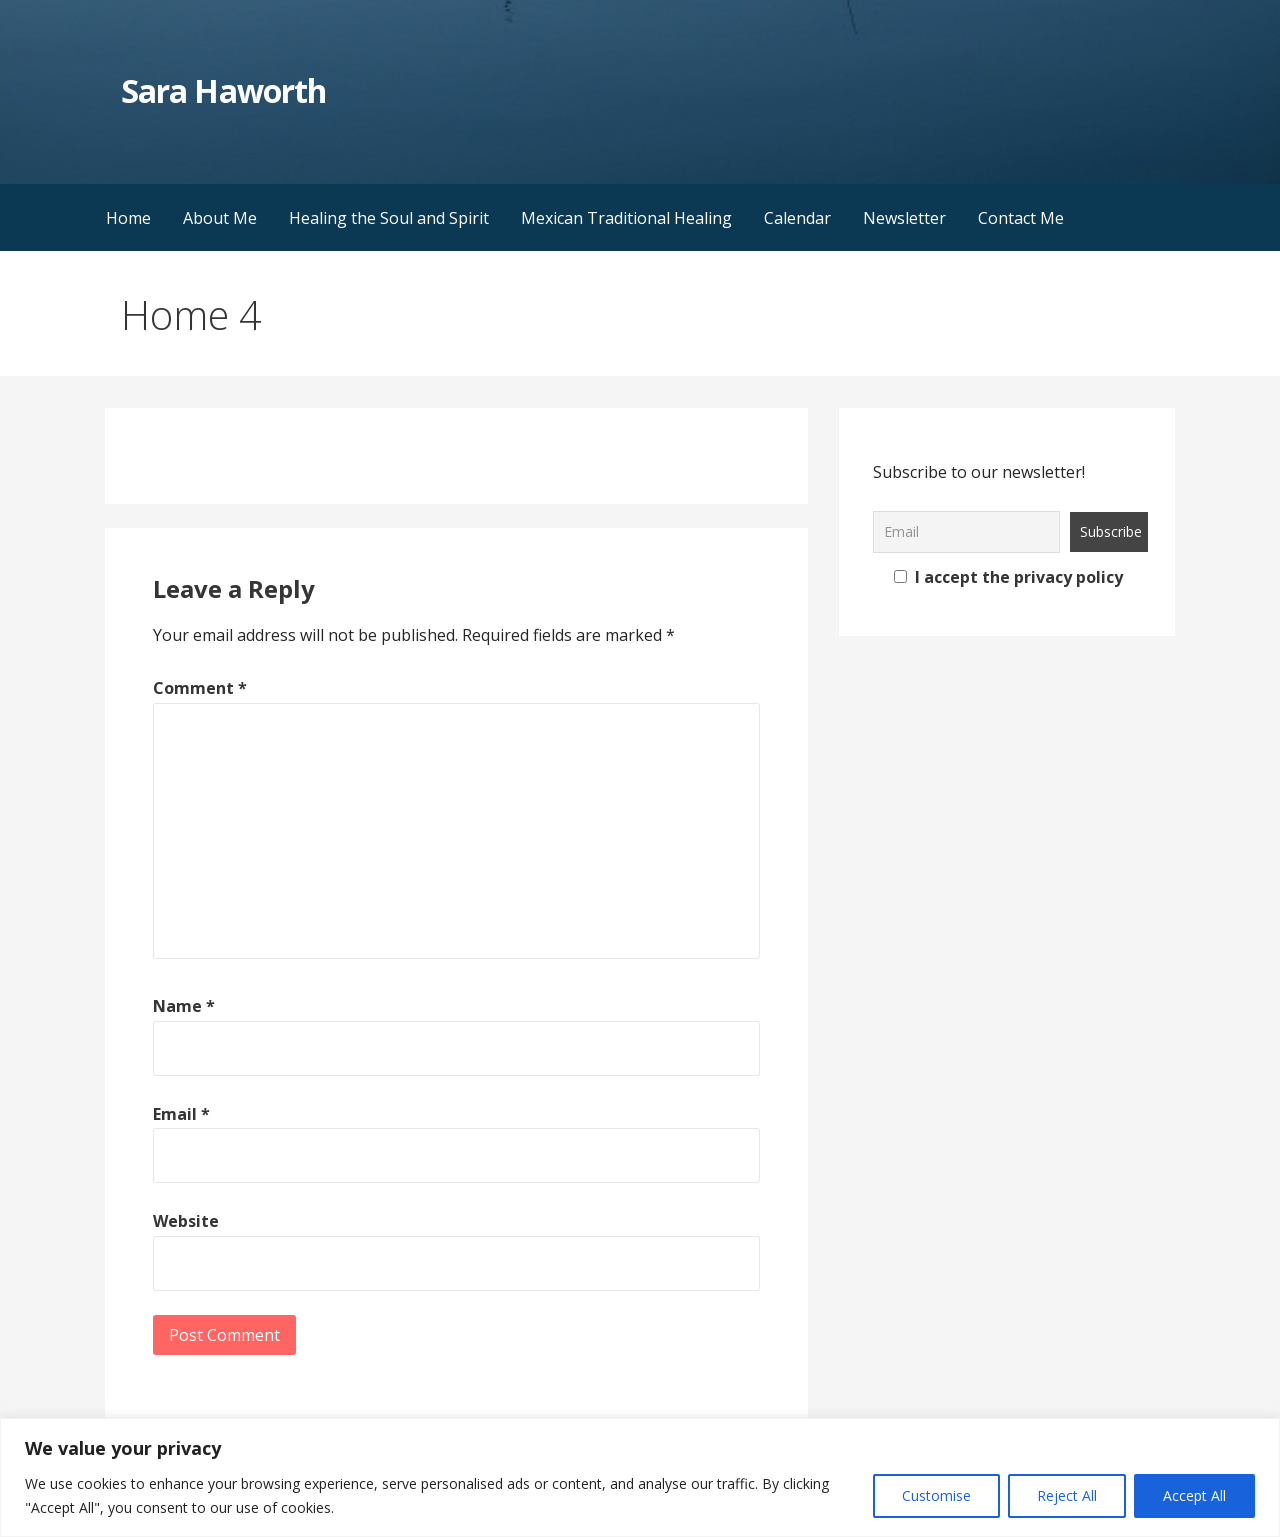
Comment (200, 688)
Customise (936, 1495)
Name (184, 1006)
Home (128, 218)
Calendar (797, 218)
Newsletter (904, 218)
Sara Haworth (223, 90)
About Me (220, 218)
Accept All (1194, 1495)
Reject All (1067, 1495)
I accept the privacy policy (1008, 577)
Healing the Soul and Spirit (389, 218)
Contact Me (1021, 218)
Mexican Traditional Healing (626, 218)
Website (186, 1221)
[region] (640, 1477)
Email (181, 1114)
